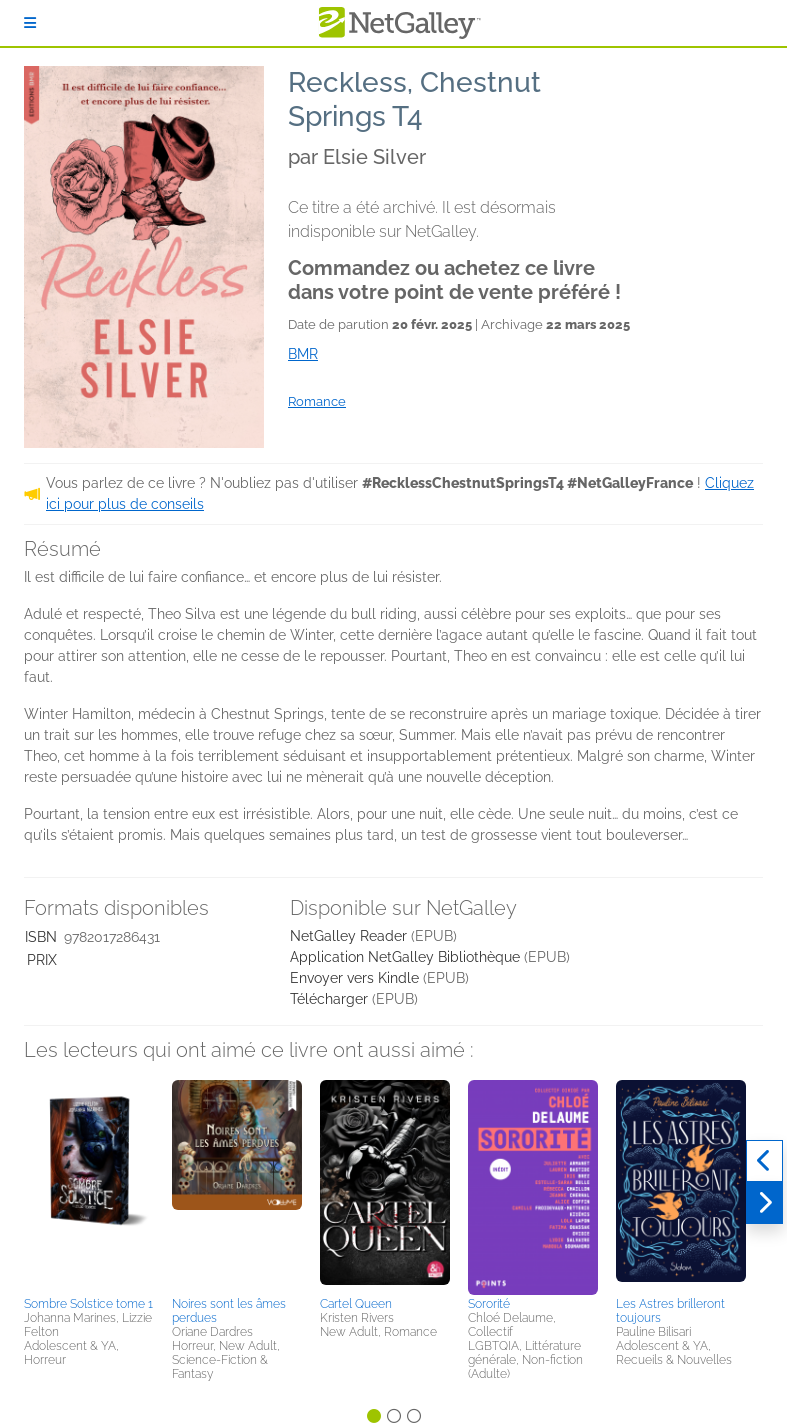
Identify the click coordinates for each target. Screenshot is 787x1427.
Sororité (489, 1304)
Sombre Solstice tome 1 (88, 1304)
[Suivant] (764, 1203)
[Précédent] (764, 1161)
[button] (89, 1185)
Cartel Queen (356, 1304)
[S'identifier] (30, 23)
